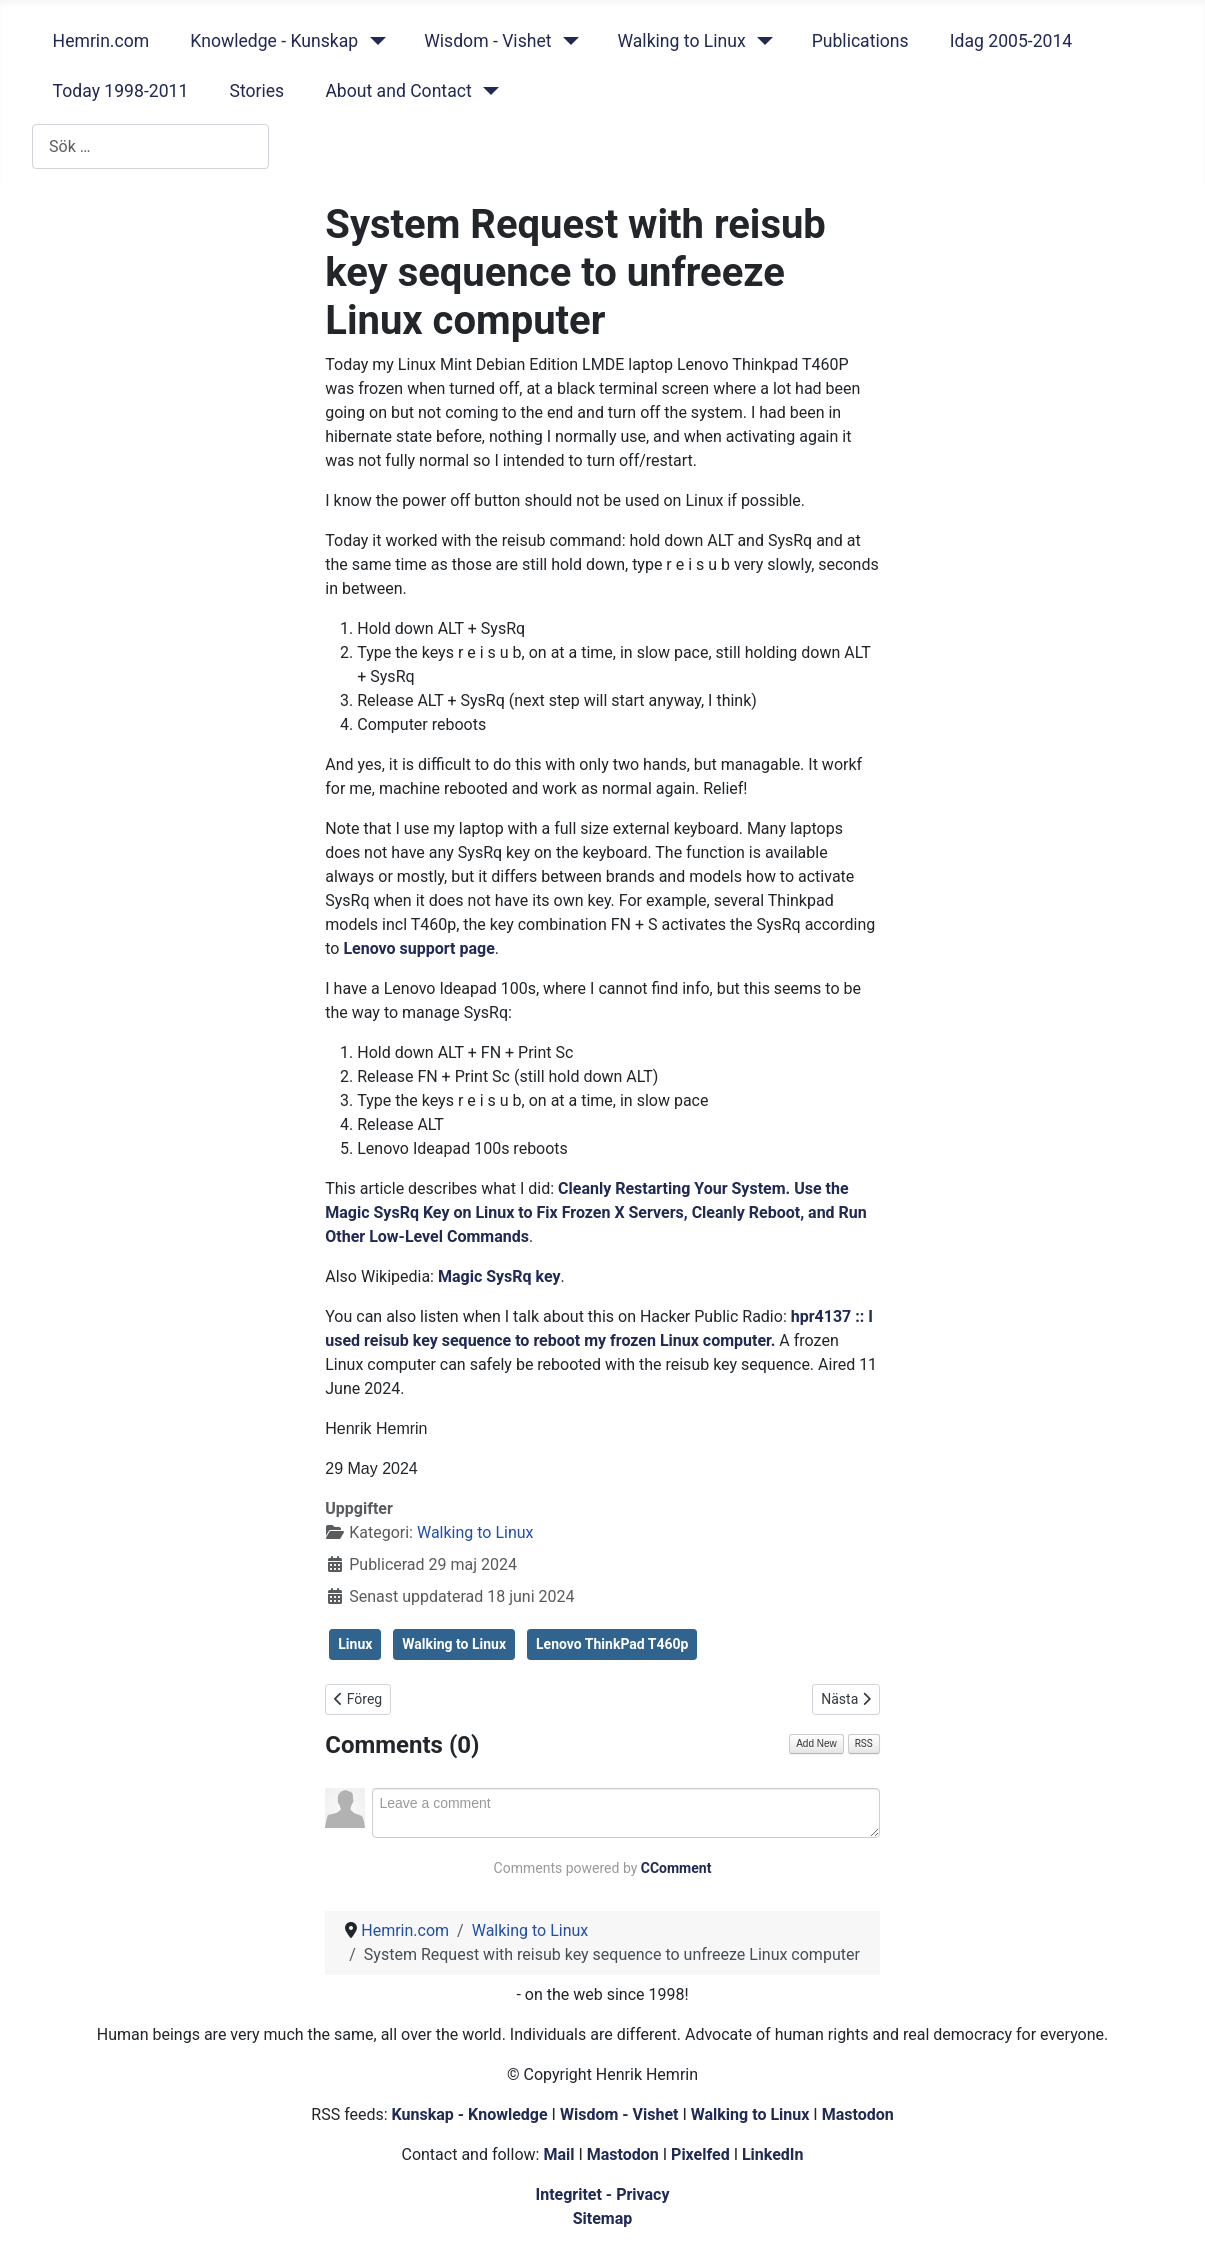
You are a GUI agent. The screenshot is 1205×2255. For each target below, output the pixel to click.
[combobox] (150, 146)
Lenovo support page (418, 948)
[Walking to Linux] (761, 41)
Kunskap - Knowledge (470, 2114)
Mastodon (858, 2114)
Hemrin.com (101, 41)
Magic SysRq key (499, 1276)
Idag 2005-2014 (1011, 41)
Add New (816, 1743)
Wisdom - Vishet (487, 41)
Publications (860, 41)
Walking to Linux (681, 41)
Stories (256, 91)
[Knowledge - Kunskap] (373, 41)
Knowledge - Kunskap (274, 41)
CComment (676, 1868)
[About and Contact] (487, 91)
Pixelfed (700, 2154)
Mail (558, 2154)
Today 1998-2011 (121, 91)
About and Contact (398, 91)
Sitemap (603, 2218)
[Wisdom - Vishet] (566, 41)
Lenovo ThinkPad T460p (612, 1644)
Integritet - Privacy (602, 2194)
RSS (864, 1743)
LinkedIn (773, 2154)
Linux (355, 1644)
